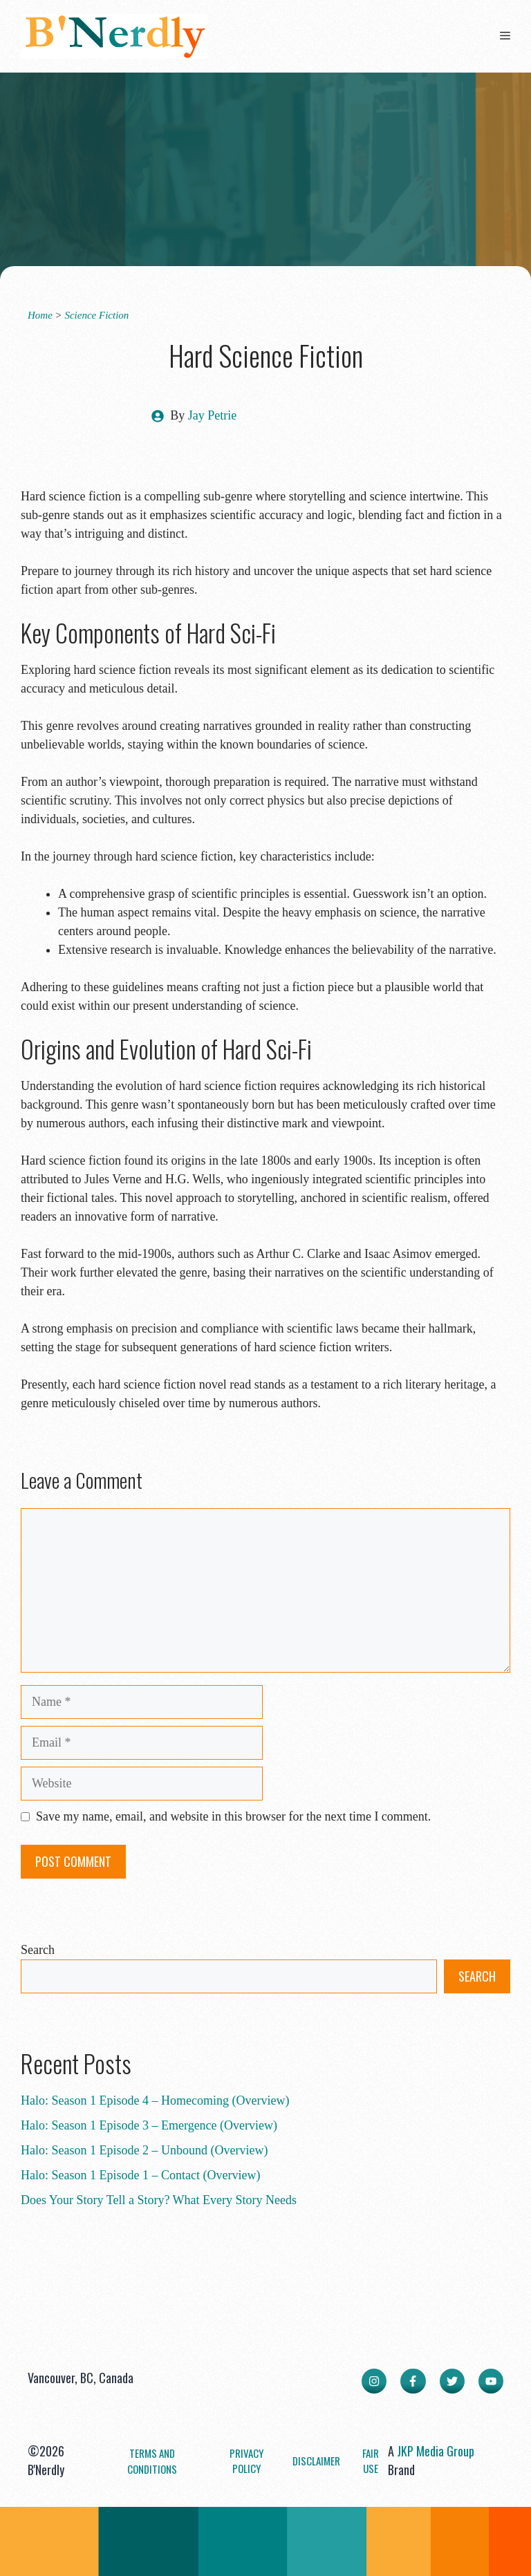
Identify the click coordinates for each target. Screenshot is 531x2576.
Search (38, 1950)
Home (40, 315)
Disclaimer (316, 2460)
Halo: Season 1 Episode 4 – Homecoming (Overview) (155, 2100)
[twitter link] (452, 2381)
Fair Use (370, 2460)
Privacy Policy (246, 2460)
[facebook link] (412, 2381)
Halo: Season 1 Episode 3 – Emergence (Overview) (149, 2125)
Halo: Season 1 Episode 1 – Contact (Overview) (140, 2175)
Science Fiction (96, 315)
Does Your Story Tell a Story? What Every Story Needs (159, 2200)
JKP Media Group (435, 2451)
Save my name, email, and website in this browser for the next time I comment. (233, 1816)
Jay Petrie (212, 415)
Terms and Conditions (152, 2460)
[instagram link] (374, 2381)
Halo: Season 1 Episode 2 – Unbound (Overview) (144, 2150)
